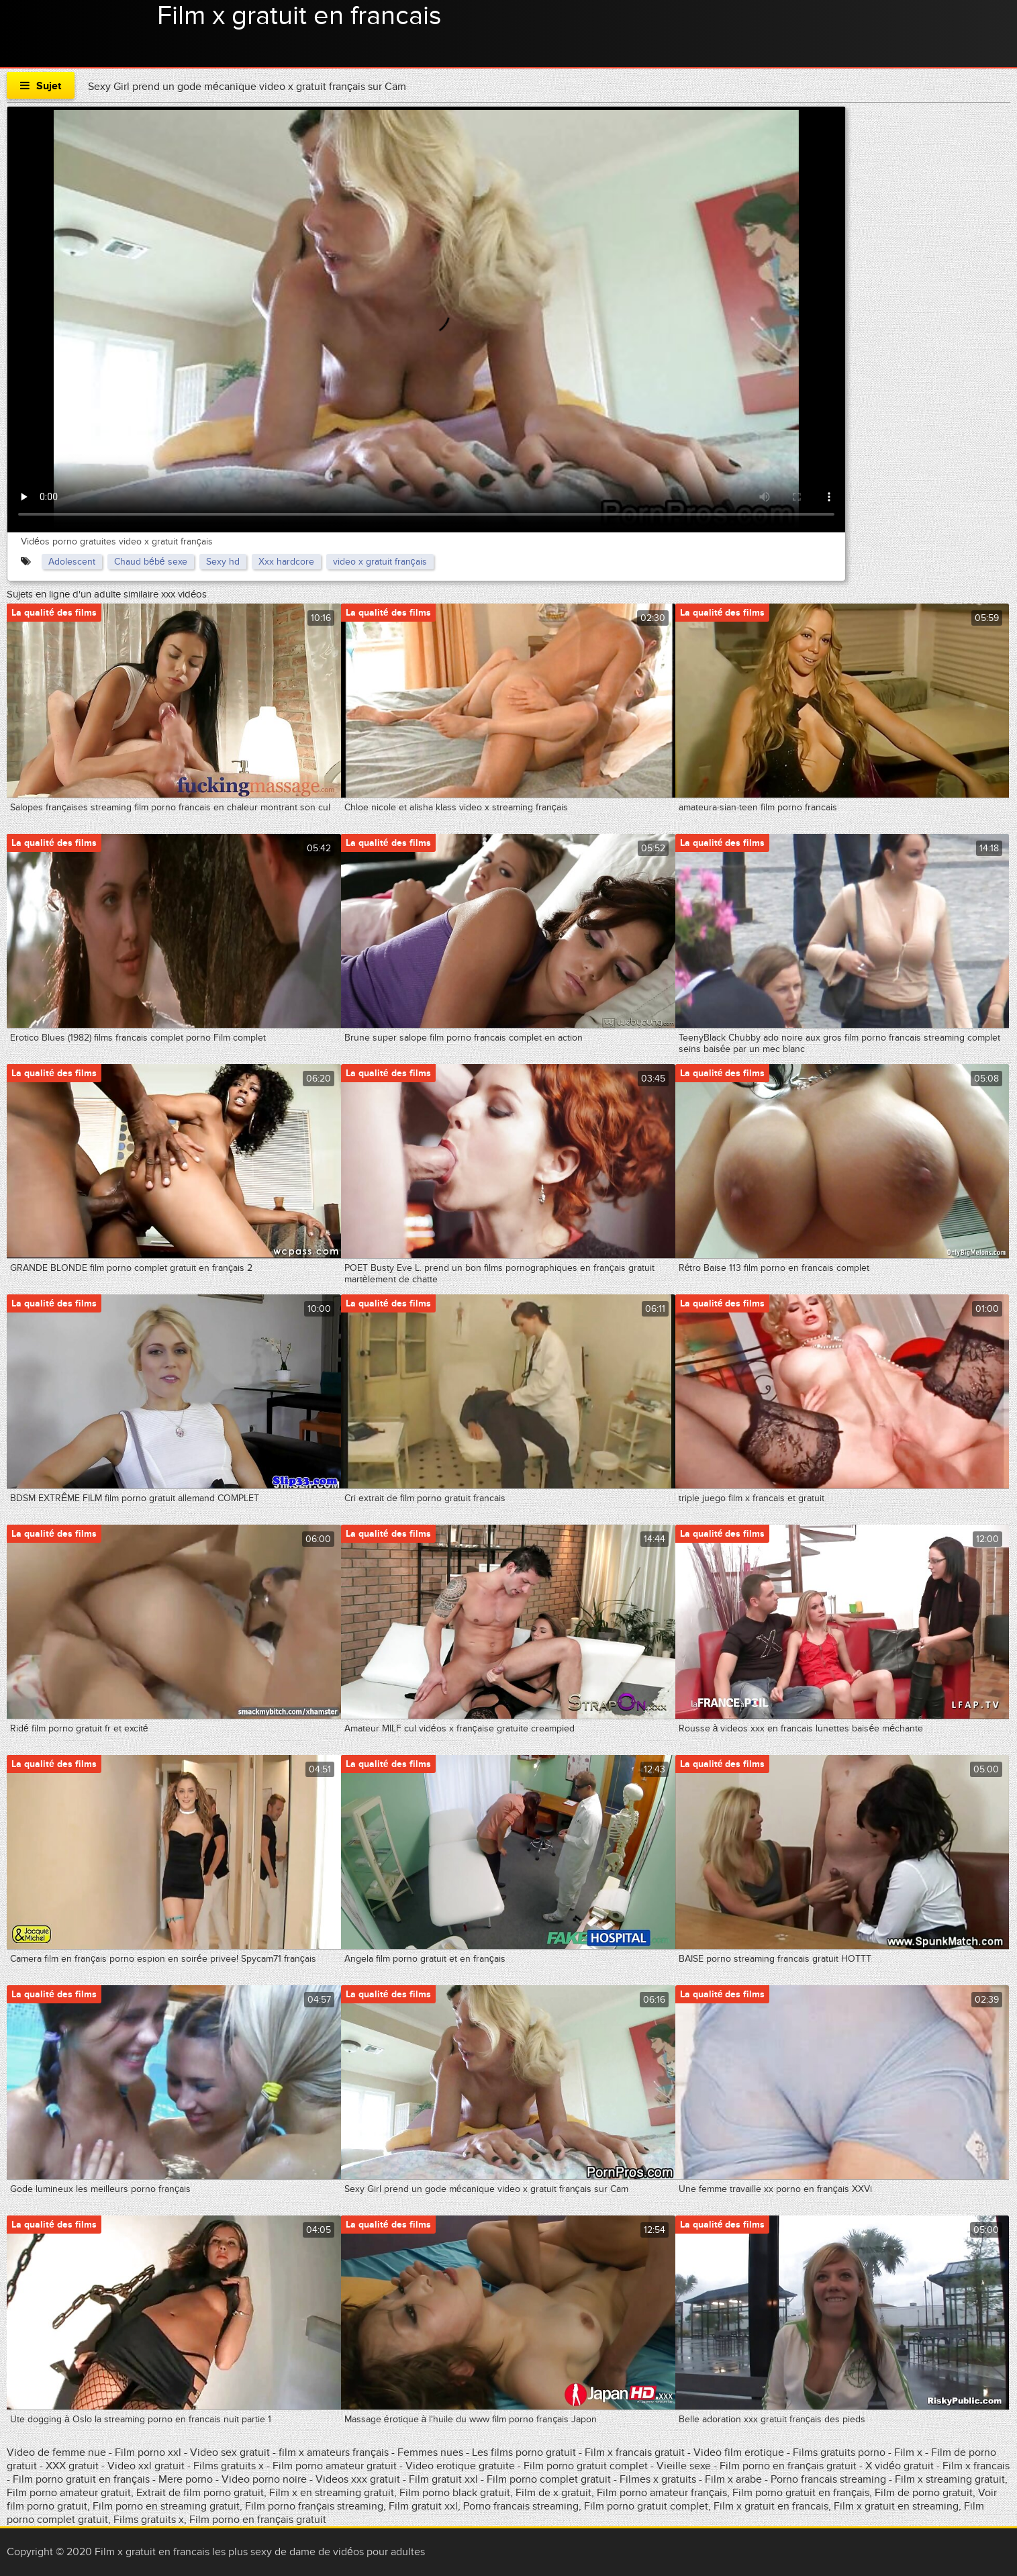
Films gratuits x (228, 2466)
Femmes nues (430, 2452)
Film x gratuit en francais (299, 16)
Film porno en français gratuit (788, 2466)
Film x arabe (733, 2479)
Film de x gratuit (553, 2492)
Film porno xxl (149, 2452)
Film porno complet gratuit (549, 2479)
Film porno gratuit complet (587, 2466)
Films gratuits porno (840, 2452)
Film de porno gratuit (924, 2492)
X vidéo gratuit (899, 2466)
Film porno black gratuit (454, 2492)
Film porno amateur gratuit (335, 2466)
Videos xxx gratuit (359, 2479)
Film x (908, 2452)
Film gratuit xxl (443, 2479)
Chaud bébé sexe (150, 561)
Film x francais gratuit (636, 2452)
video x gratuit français (380, 561)
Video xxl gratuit (146, 2466)
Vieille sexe (684, 2466)
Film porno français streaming (314, 2506)
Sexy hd (223, 561)
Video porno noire (264, 2479)
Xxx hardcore (286, 561)
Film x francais (976, 2466)
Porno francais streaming (828, 2479)
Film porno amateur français (662, 2492)
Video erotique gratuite (460, 2466)
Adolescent (71, 561)
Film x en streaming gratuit (331, 2492)
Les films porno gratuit (524, 2452)
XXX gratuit (72, 2466)
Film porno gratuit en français (81, 2479)
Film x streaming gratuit (950, 2479)
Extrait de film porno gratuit (200, 2492)
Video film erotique (738, 2452)
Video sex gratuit (230, 2452)
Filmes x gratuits (658, 2479)
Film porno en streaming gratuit (166, 2506)
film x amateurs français (334, 2452)
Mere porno (185, 2479)
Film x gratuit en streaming (896, 2506)
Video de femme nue (56, 2452)
